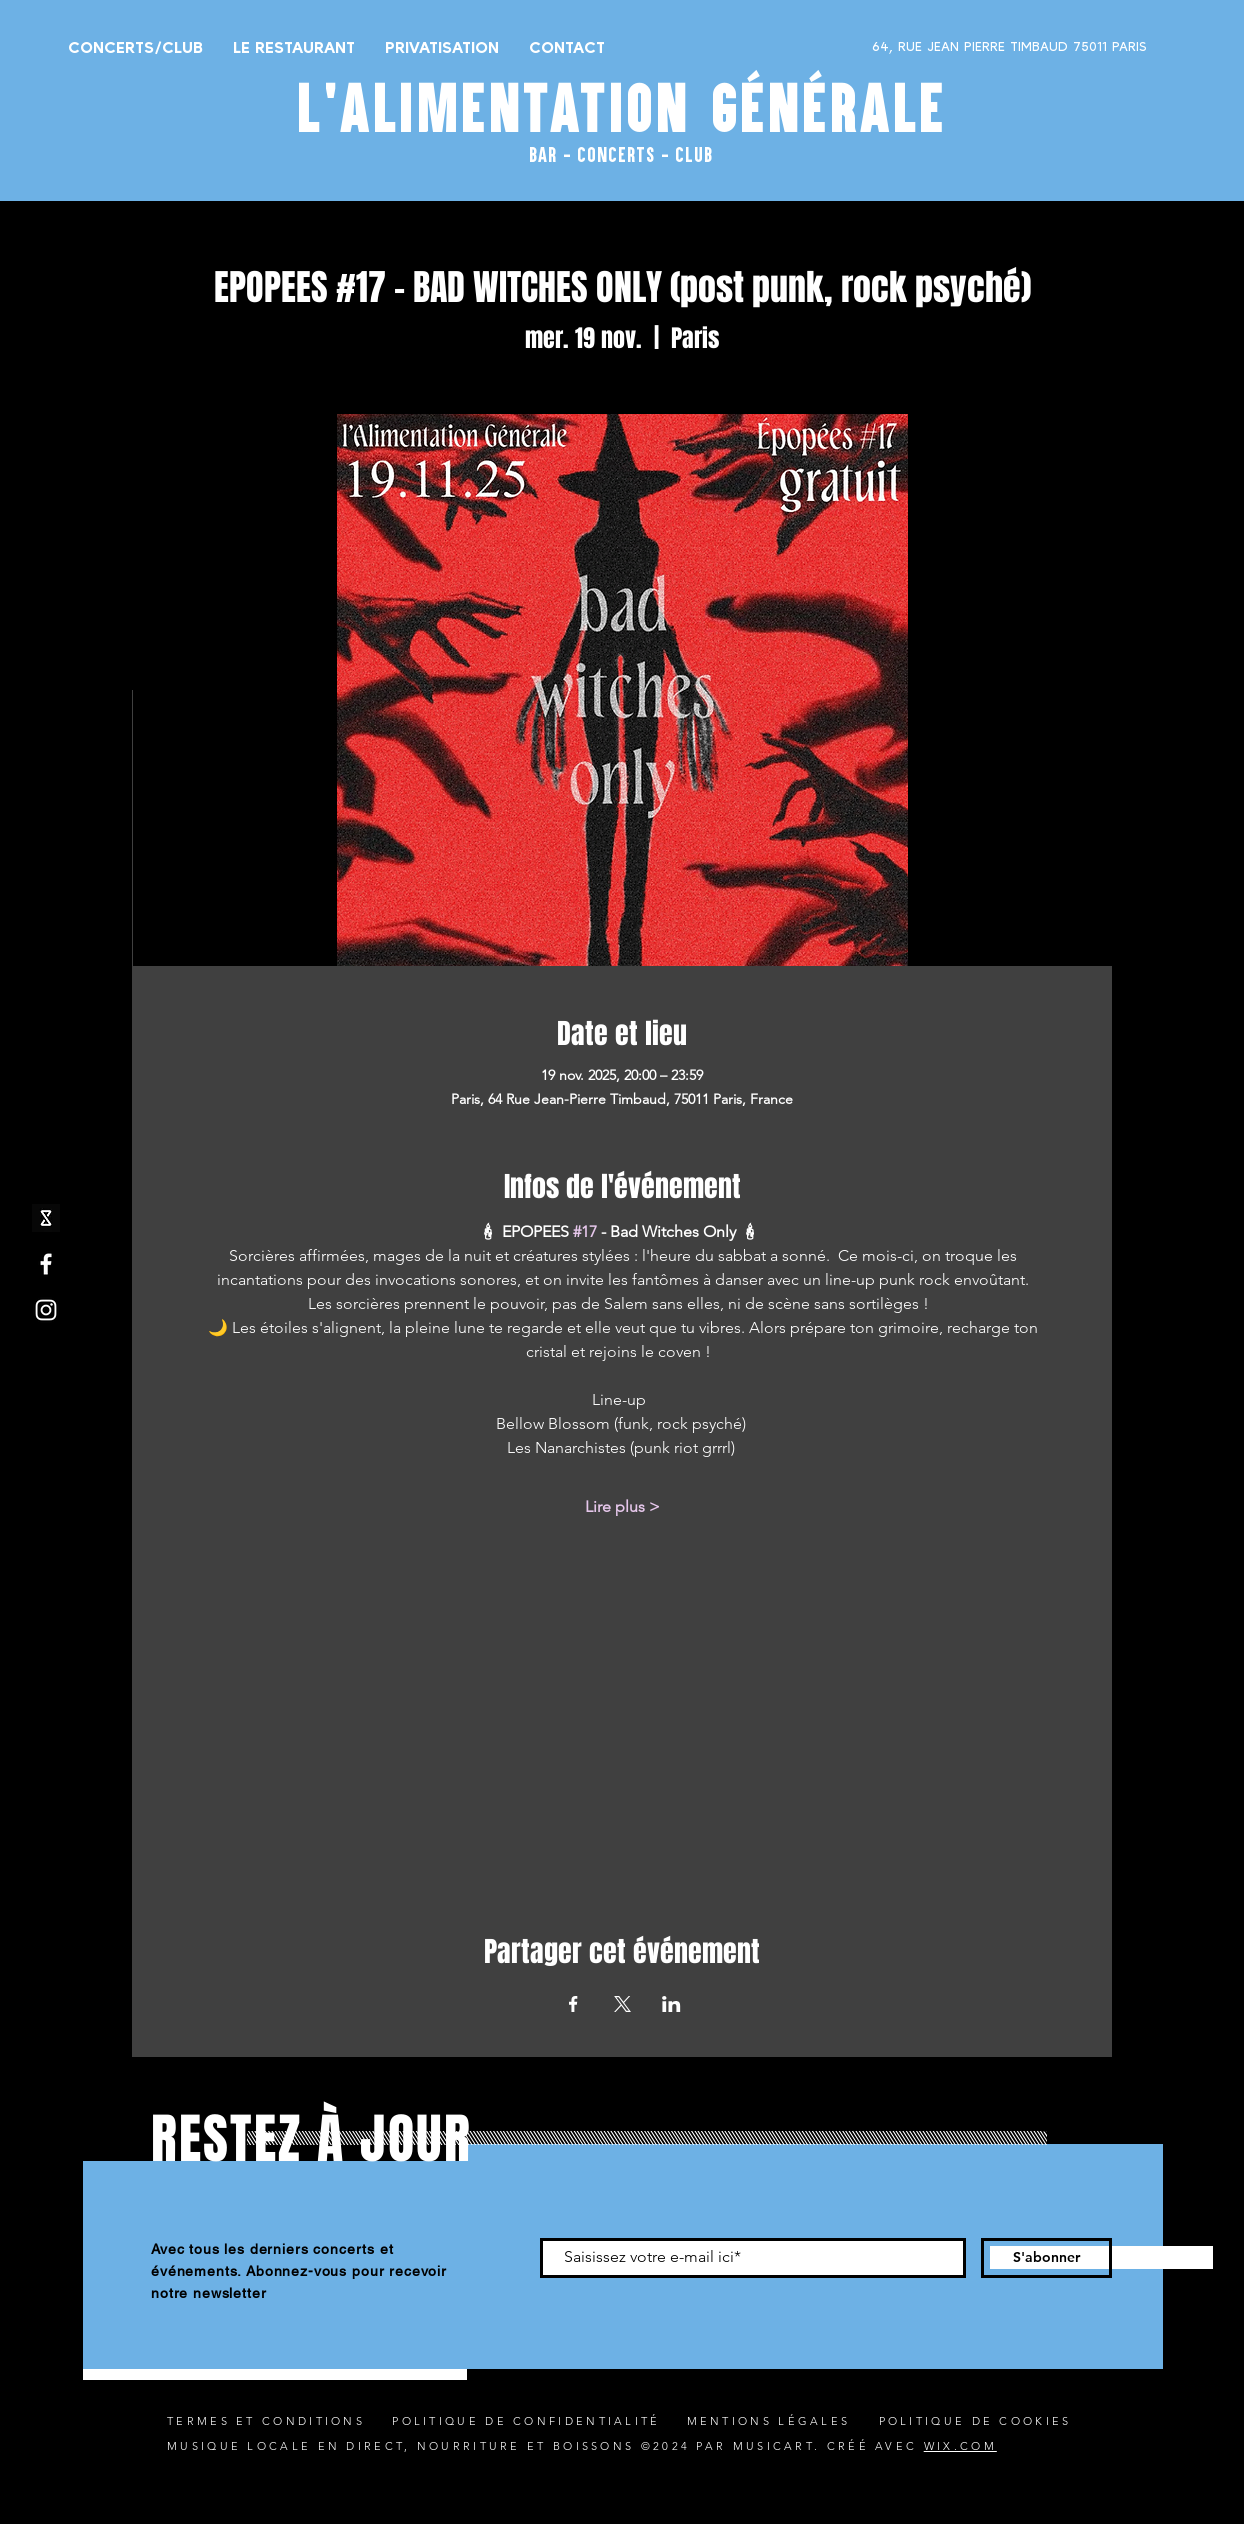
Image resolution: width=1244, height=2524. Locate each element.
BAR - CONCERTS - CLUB (621, 154)
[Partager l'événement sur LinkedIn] (671, 2004)
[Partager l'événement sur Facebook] (573, 2004)
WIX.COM (960, 2446)
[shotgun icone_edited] (46, 1218)
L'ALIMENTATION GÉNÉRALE (622, 108)
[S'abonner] (1046, 2258)
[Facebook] (46, 1264)
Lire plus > (622, 1506)
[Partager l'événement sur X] (622, 2004)
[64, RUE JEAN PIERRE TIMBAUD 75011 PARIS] (958, 47)
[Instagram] (46, 1310)
